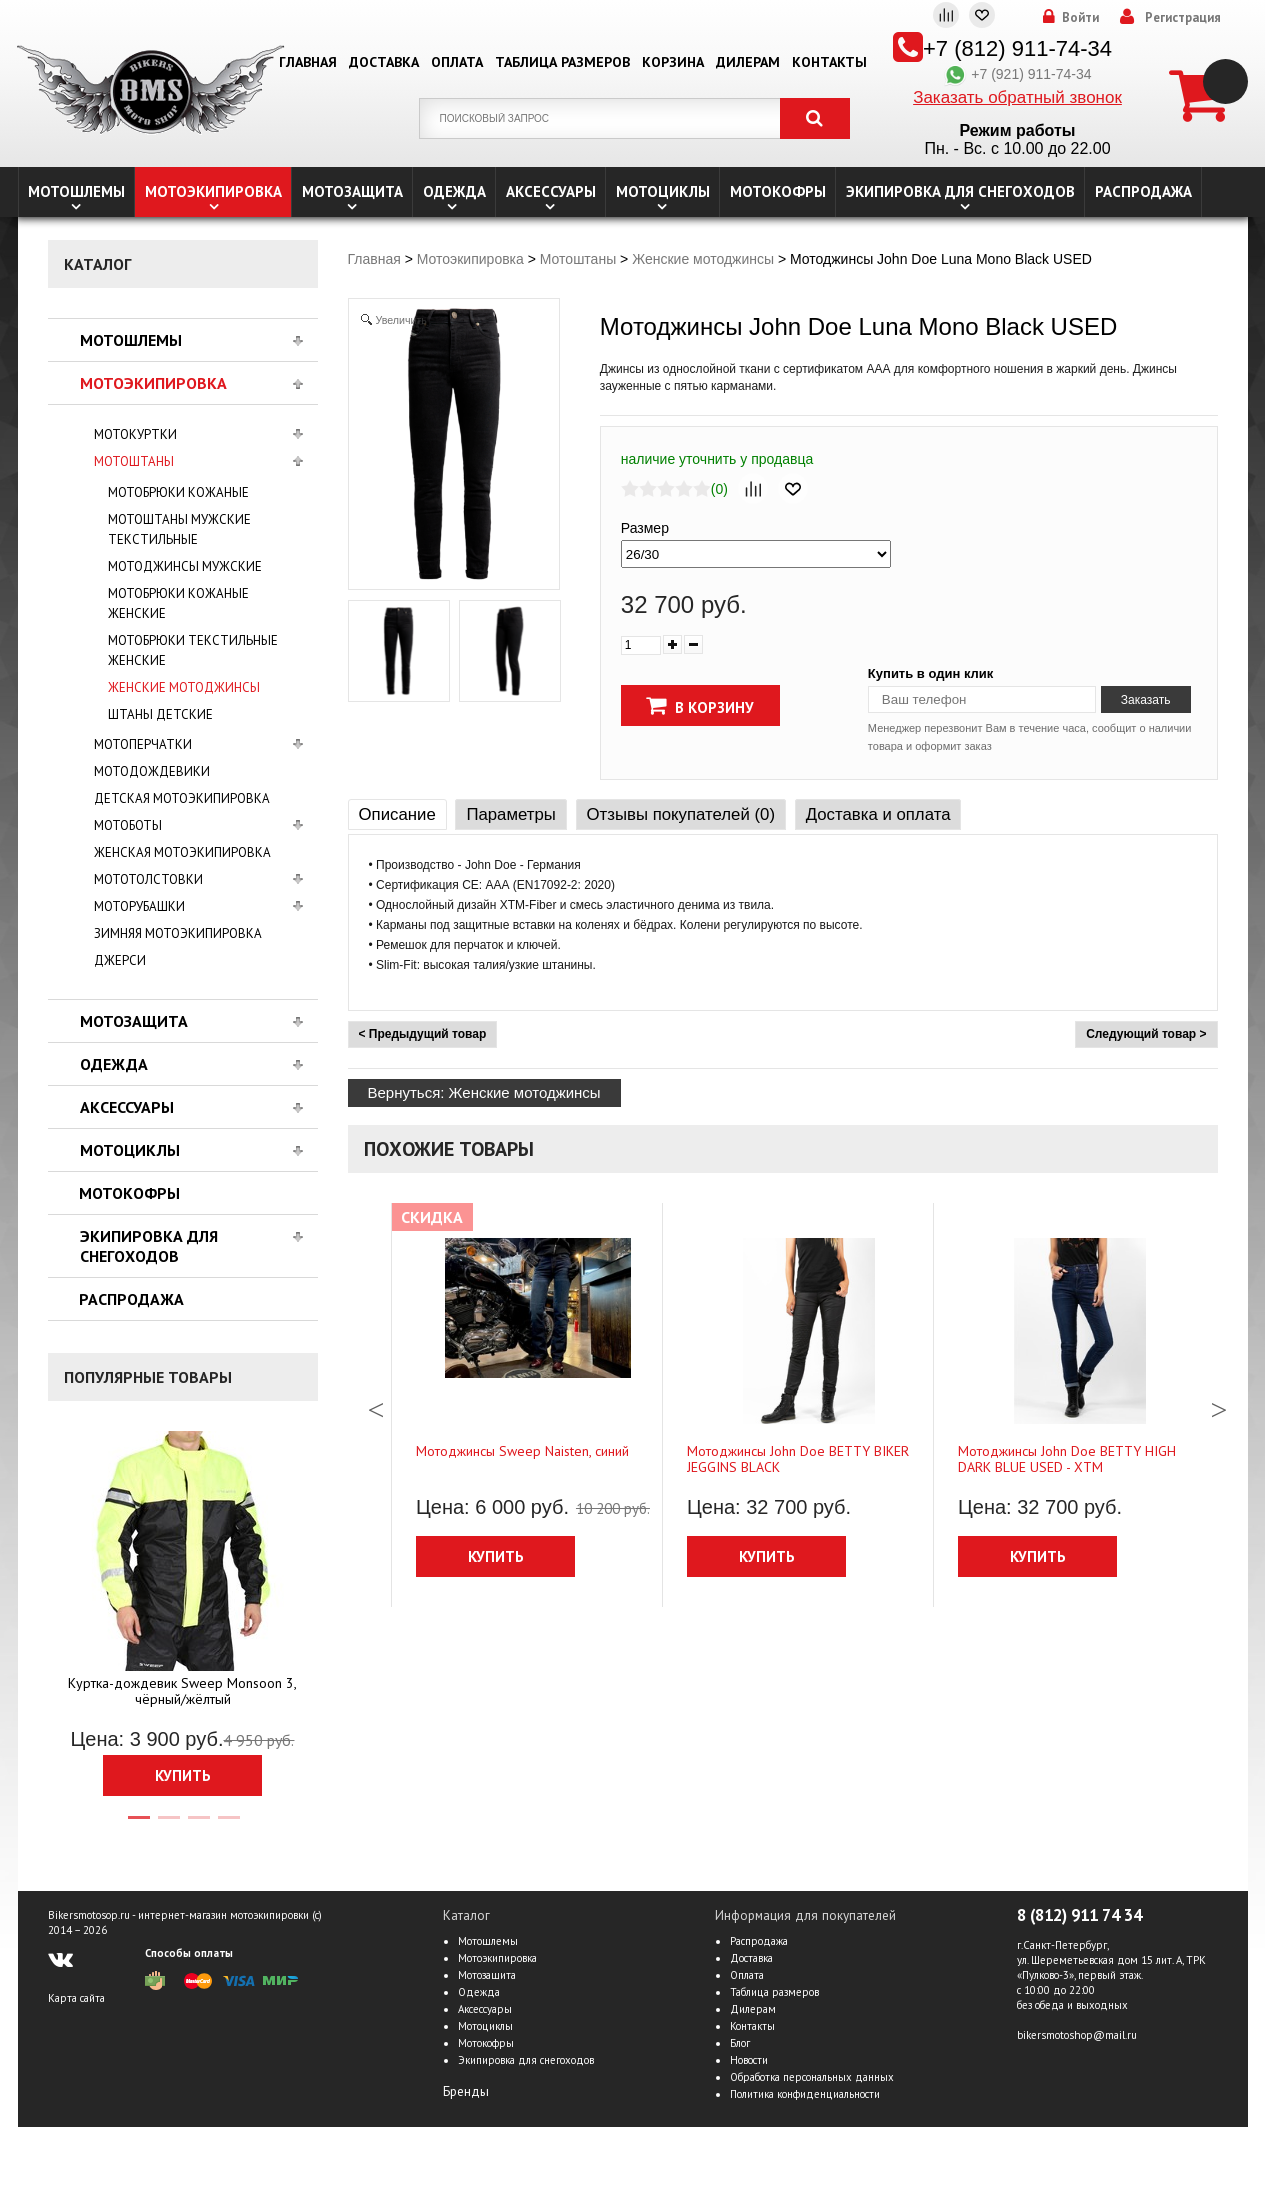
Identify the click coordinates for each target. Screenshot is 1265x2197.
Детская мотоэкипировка (182, 798)
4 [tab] (228, 1826)
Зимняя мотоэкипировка (178, 933)
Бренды (466, 2091)
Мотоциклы (663, 191)
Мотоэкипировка (213, 191)
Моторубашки (139, 906)
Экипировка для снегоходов (960, 191)
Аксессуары (551, 191)
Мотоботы (128, 825)
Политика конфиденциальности (805, 2094)
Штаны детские (160, 714)
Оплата (457, 62)
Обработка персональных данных (812, 2077)
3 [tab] (198, 1826)
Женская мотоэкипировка (182, 852)
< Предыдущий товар (423, 1034)
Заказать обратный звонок (1017, 97)
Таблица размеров (562, 62)
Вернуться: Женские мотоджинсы (484, 1092)
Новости (749, 2060)
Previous (376, 1405)
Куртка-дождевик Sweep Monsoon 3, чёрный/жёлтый (182, 1691)
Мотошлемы (76, 191)
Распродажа (1143, 191)
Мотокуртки (135, 434)
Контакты (829, 62)
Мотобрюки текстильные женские (193, 650)
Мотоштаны (134, 461)
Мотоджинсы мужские (185, 566)
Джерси (120, 960)
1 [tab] (138, 1826)
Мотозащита (352, 191)
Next (1219, 1405)
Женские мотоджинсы (184, 687)
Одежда (454, 191)
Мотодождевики (152, 771)
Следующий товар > (1146, 1034)
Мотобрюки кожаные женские (178, 603)
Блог (740, 2043)
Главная (308, 62)
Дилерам (748, 62)
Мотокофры (778, 191)
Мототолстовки (148, 879)
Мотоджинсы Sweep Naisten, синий (522, 1451)
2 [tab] (168, 1826)
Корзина (673, 62)
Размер (645, 528)
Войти (1080, 18)
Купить (183, 1775)
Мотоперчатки (143, 744)
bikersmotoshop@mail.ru (1077, 2035)
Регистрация (1183, 18)
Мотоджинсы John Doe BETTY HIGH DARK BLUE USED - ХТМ (1067, 1459)
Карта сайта (76, 1998)
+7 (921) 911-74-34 (1017, 74)
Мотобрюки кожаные (178, 492)
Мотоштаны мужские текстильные (179, 529)
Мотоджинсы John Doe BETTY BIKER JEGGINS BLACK (798, 1459)
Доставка (384, 62)
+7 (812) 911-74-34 (1017, 48)
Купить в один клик (930, 673)
